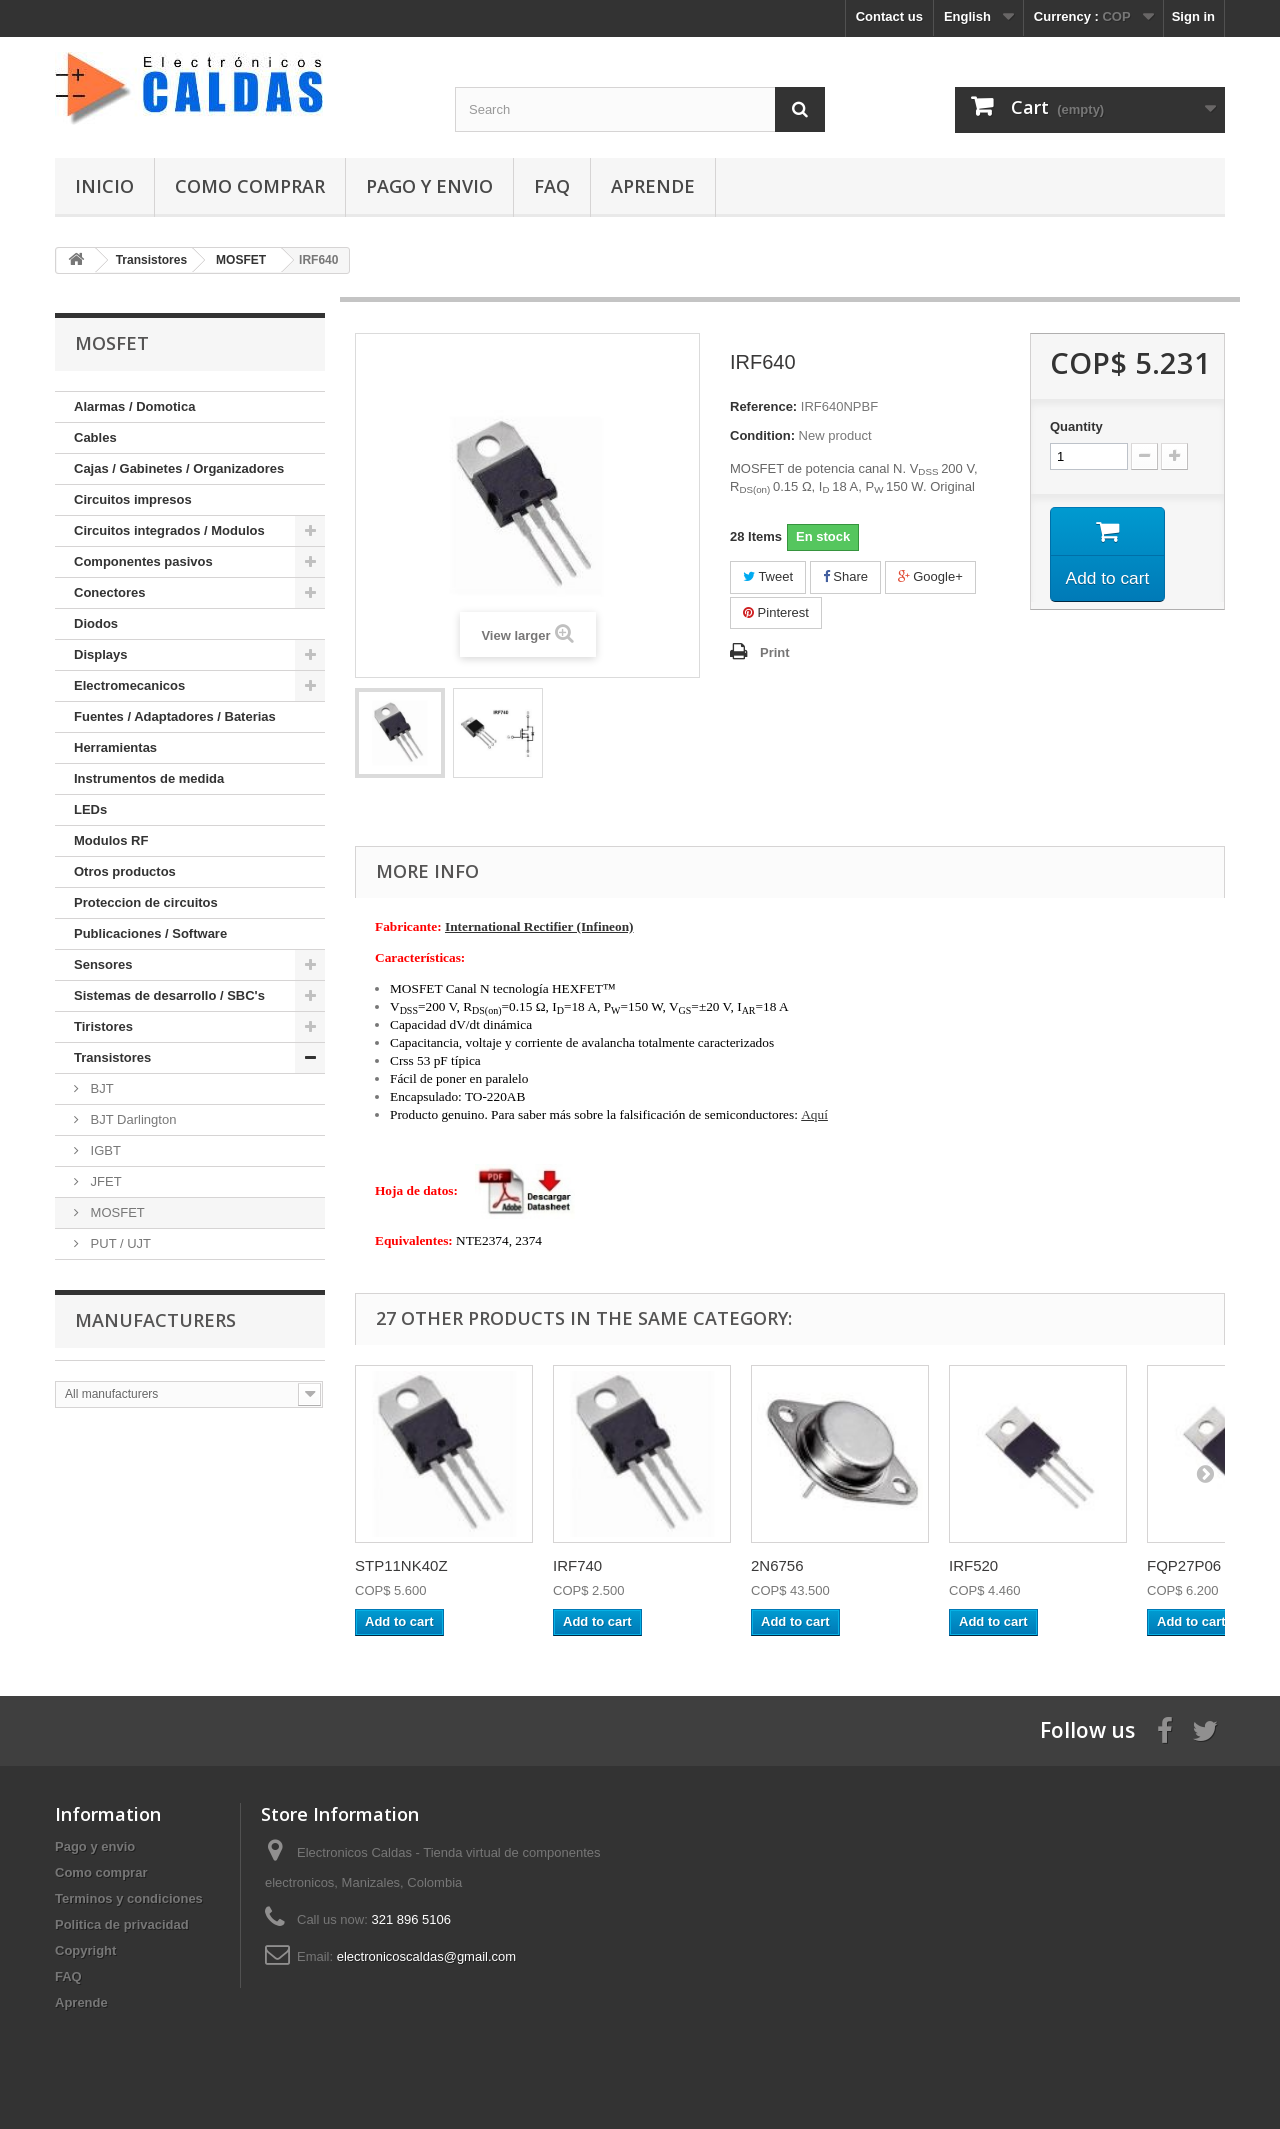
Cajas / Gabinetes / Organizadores (179, 468)
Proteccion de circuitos (146, 902)
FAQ (552, 186)
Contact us (889, 16)
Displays (100, 654)
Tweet (768, 576)
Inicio (104, 186)
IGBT (104, 1150)
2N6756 (777, 1565)
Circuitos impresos (133, 499)
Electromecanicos (129, 685)
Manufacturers (155, 1320)
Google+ (930, 576)
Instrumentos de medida (149, 778)
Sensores (103, 964)
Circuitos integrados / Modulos (169, 530)
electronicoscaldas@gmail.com (426, 1956)
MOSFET (116, 1212)
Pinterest (776, 612)
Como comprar (250, 186)
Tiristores (103, 1026)
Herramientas (115, 747)
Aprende (653, 186)
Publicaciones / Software (150, 933)
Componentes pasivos (143, 561)
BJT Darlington (131, 1119)
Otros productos (125, 871)
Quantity (1076, 426)
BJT (100, 1088)
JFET (104, 1181)
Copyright (85, 1950)
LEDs (90, 809)
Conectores (110, 592)
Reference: (763, 406)
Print (775, 652)
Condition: (762, 435)
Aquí (814, 1114)
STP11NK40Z (401, 1565)
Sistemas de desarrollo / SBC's (169, 995)
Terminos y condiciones (129, 1898)
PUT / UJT (119, 1243)
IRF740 (577, 1565)
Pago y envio (429, 186)
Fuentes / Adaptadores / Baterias (175, 716)
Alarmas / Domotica (134, 406)
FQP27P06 (1184, 1565)
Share (845, 576)
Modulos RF (111, 840)
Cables (95, 437)
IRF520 (973, 1565)
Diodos (96, 623)
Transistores (112, 1057)
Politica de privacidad (122, 1924)
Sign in (1193, 16)
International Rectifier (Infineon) (539, 926)
